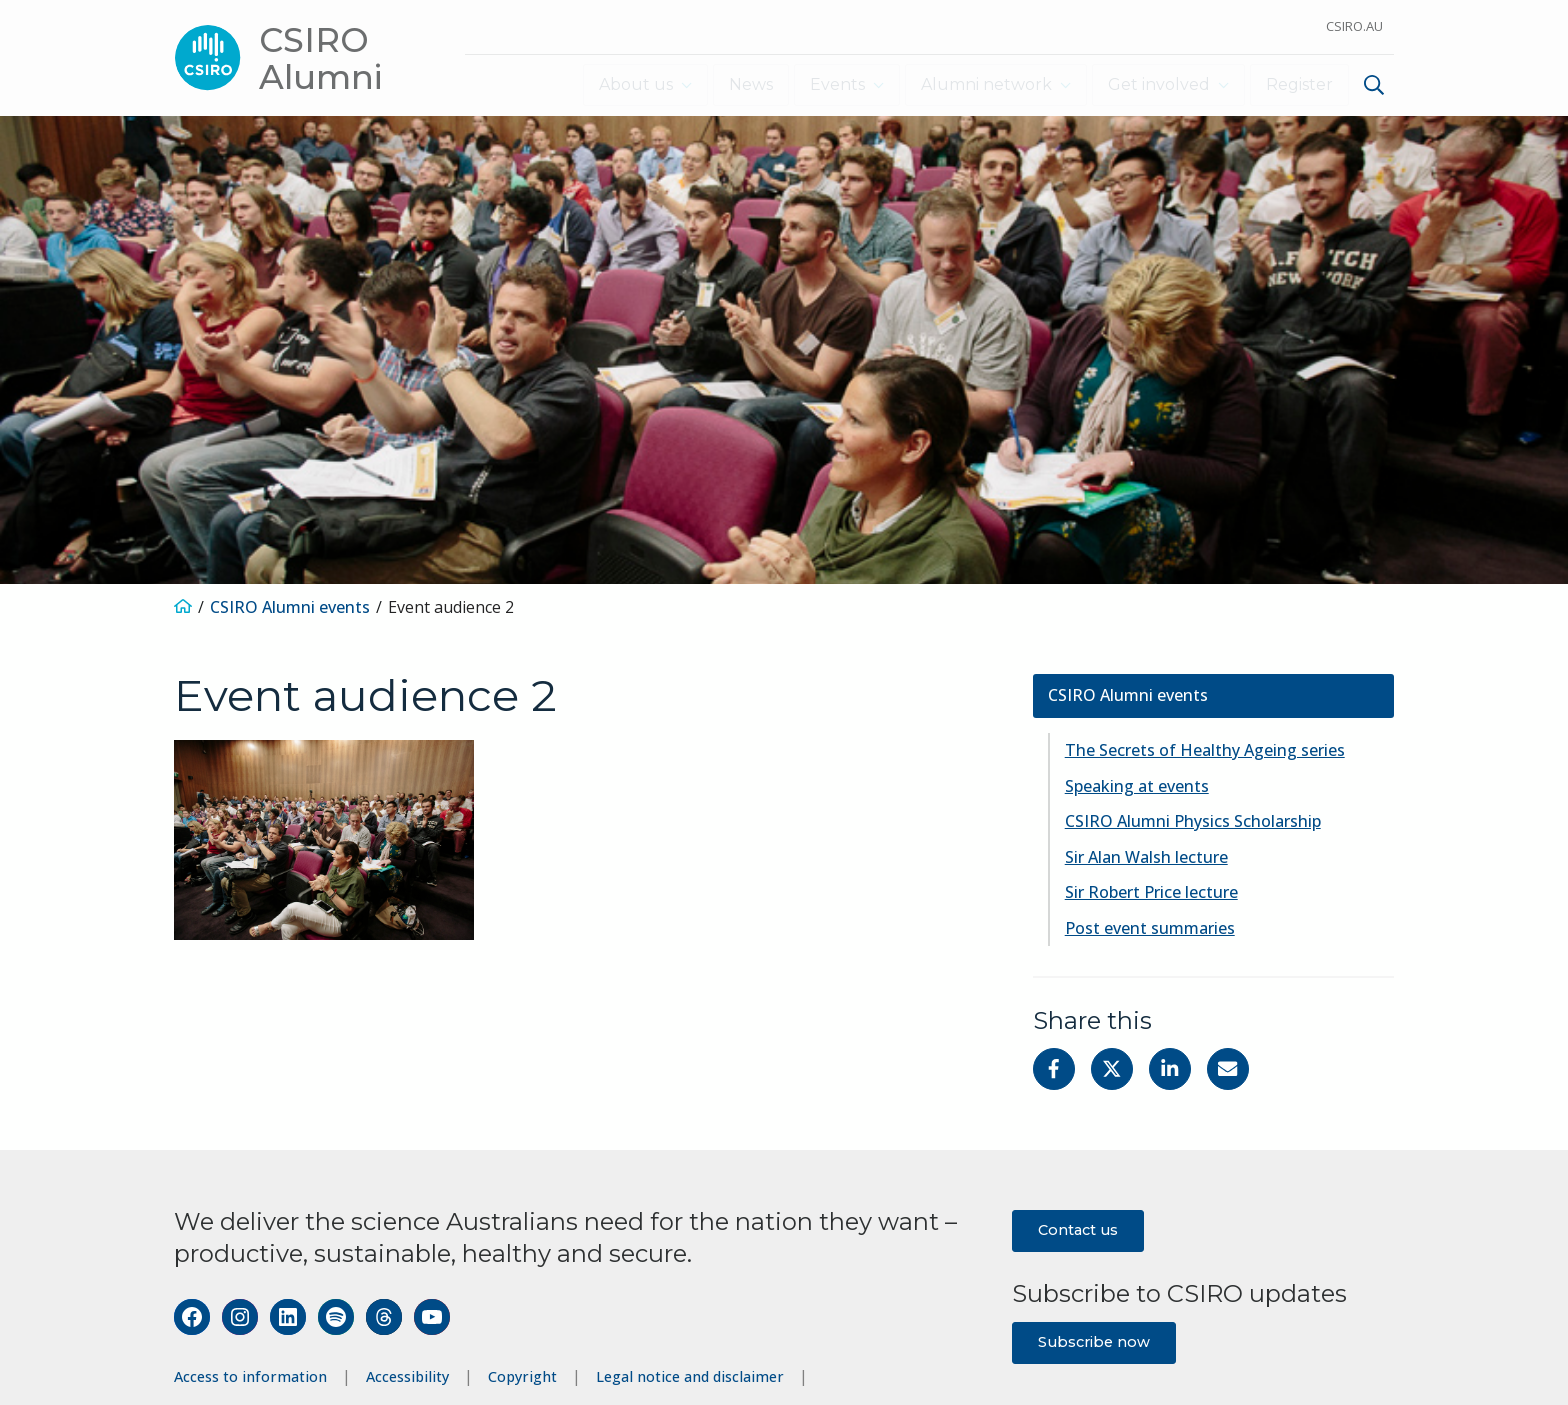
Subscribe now (1094, 1341)
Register (1299, 84)
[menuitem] (1371, 87)
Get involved (1156, 84)
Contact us (1078, 1229)
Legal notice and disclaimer (690, 1376)
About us (625, 84)
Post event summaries (1150, 927)
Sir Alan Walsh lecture (1146, 856)
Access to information (250, 1376)
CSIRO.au (1354, 26)
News (743, 84)
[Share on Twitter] (1112, 1068)
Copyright (522, 1376)
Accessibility (407, 1376)
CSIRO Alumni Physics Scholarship (1193, 821)
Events (829, 84)
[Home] (183, 607)
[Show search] (1374, 85)
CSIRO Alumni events (290, 607)
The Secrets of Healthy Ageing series (1205, 750)
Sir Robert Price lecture (1151, 892)
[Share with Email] (1228, 1068)
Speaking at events (1137, 785)
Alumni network (981, 84)
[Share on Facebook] (1054, 1068)
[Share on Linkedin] (1170, 1068)
